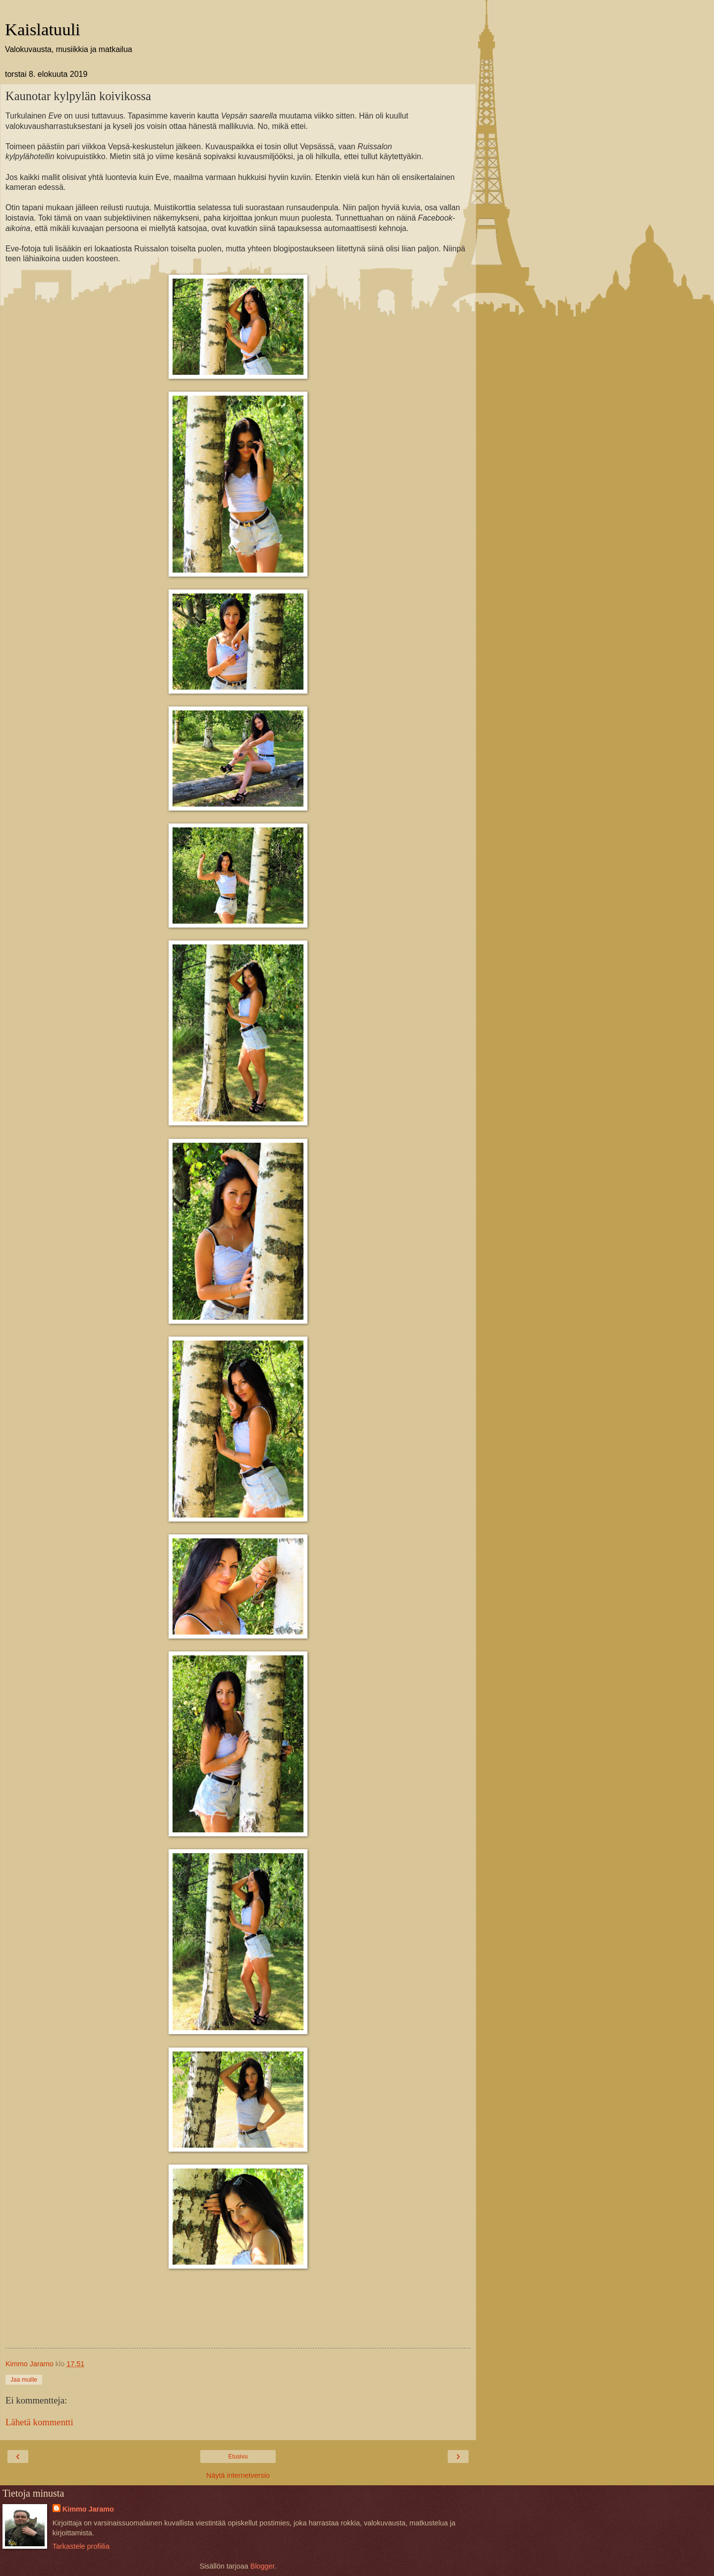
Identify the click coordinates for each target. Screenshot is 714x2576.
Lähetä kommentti (39, 2422)
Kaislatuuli (42, 29)
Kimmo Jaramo (88, 2509)
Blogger (262, 2566)
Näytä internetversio (238, 2475)
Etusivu (237, 2456)
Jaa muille (23, 2379)
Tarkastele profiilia (81, 2546)
